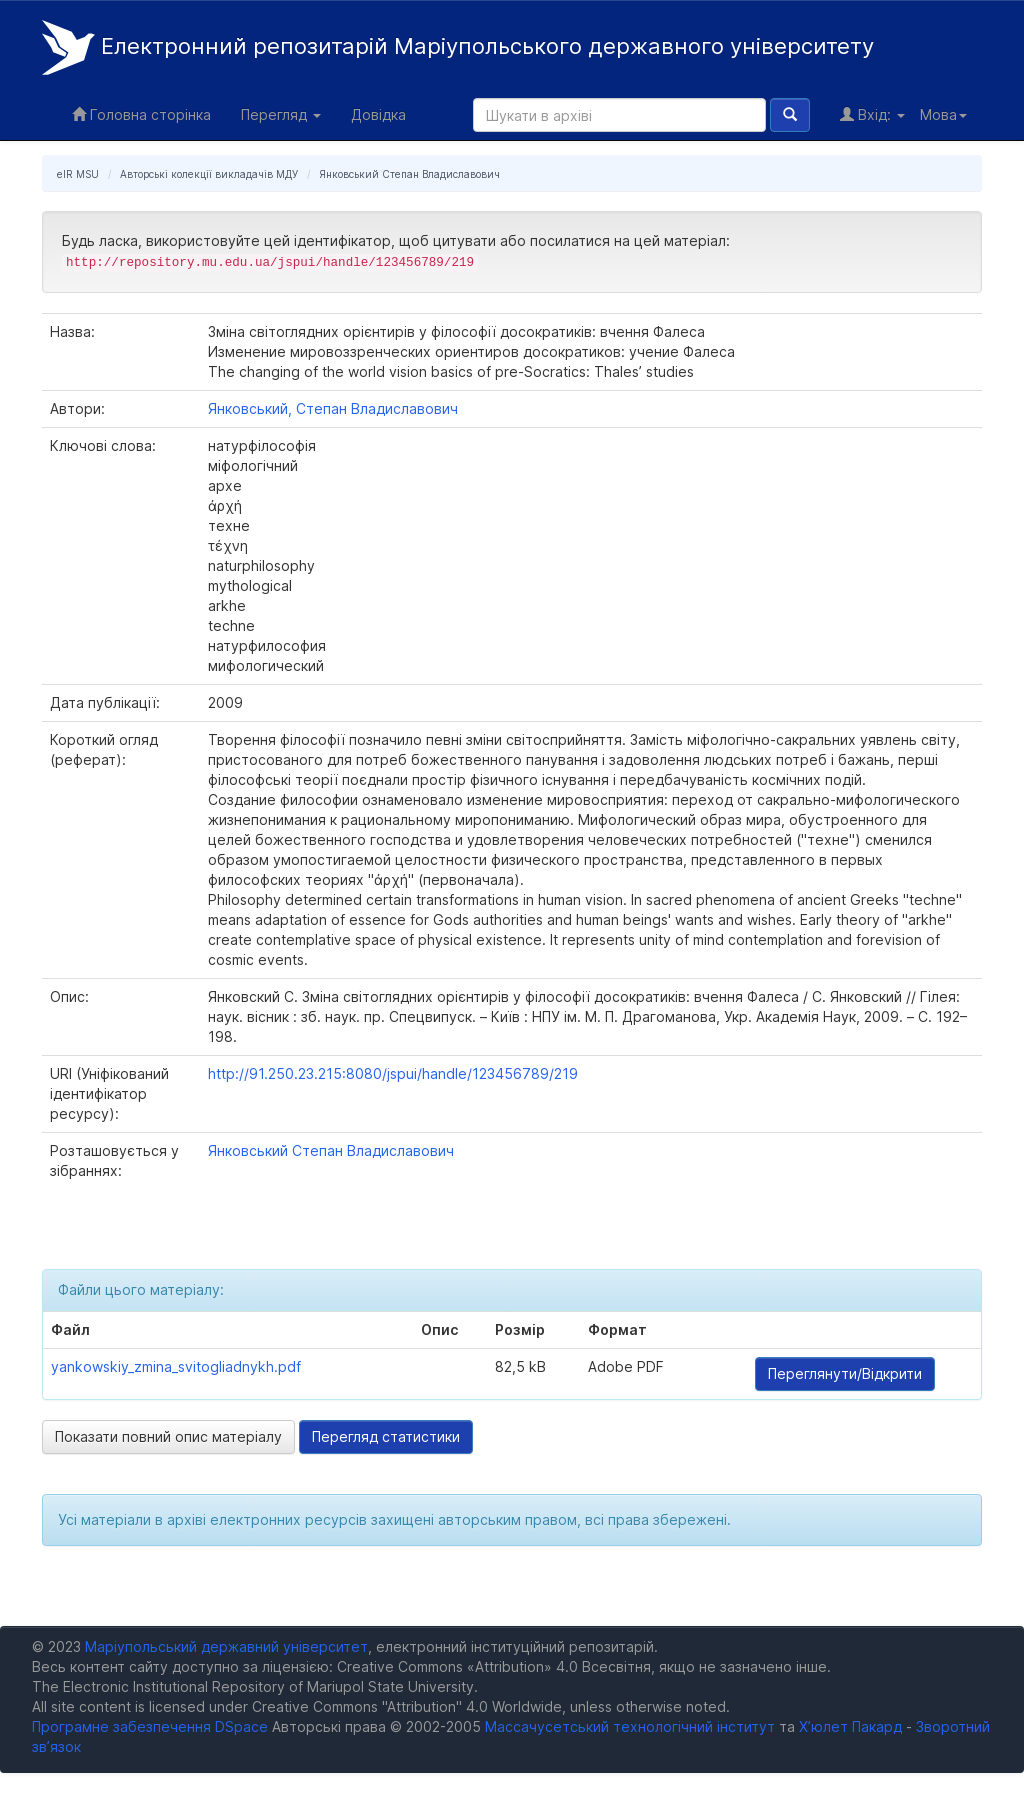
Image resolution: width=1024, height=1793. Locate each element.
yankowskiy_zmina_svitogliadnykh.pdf (176, 1366)
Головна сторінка (141, 114)
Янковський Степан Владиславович (409, 174)
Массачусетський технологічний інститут (630, 1726)
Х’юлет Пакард (850, 1726)
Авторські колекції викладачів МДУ (209, 174)
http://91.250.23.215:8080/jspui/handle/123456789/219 (393, 1073)
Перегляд (281, 114)
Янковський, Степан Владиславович (333, 408)
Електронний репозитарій (458, 47)
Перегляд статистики (386, 1436)
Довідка (378, 114)
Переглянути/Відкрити (845, 1373)
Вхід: (872, 114)
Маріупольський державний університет (226, 1646)
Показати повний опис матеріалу (168, 1436)
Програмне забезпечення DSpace (150, 1726)
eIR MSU (78, 174)
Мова (943, 114)
